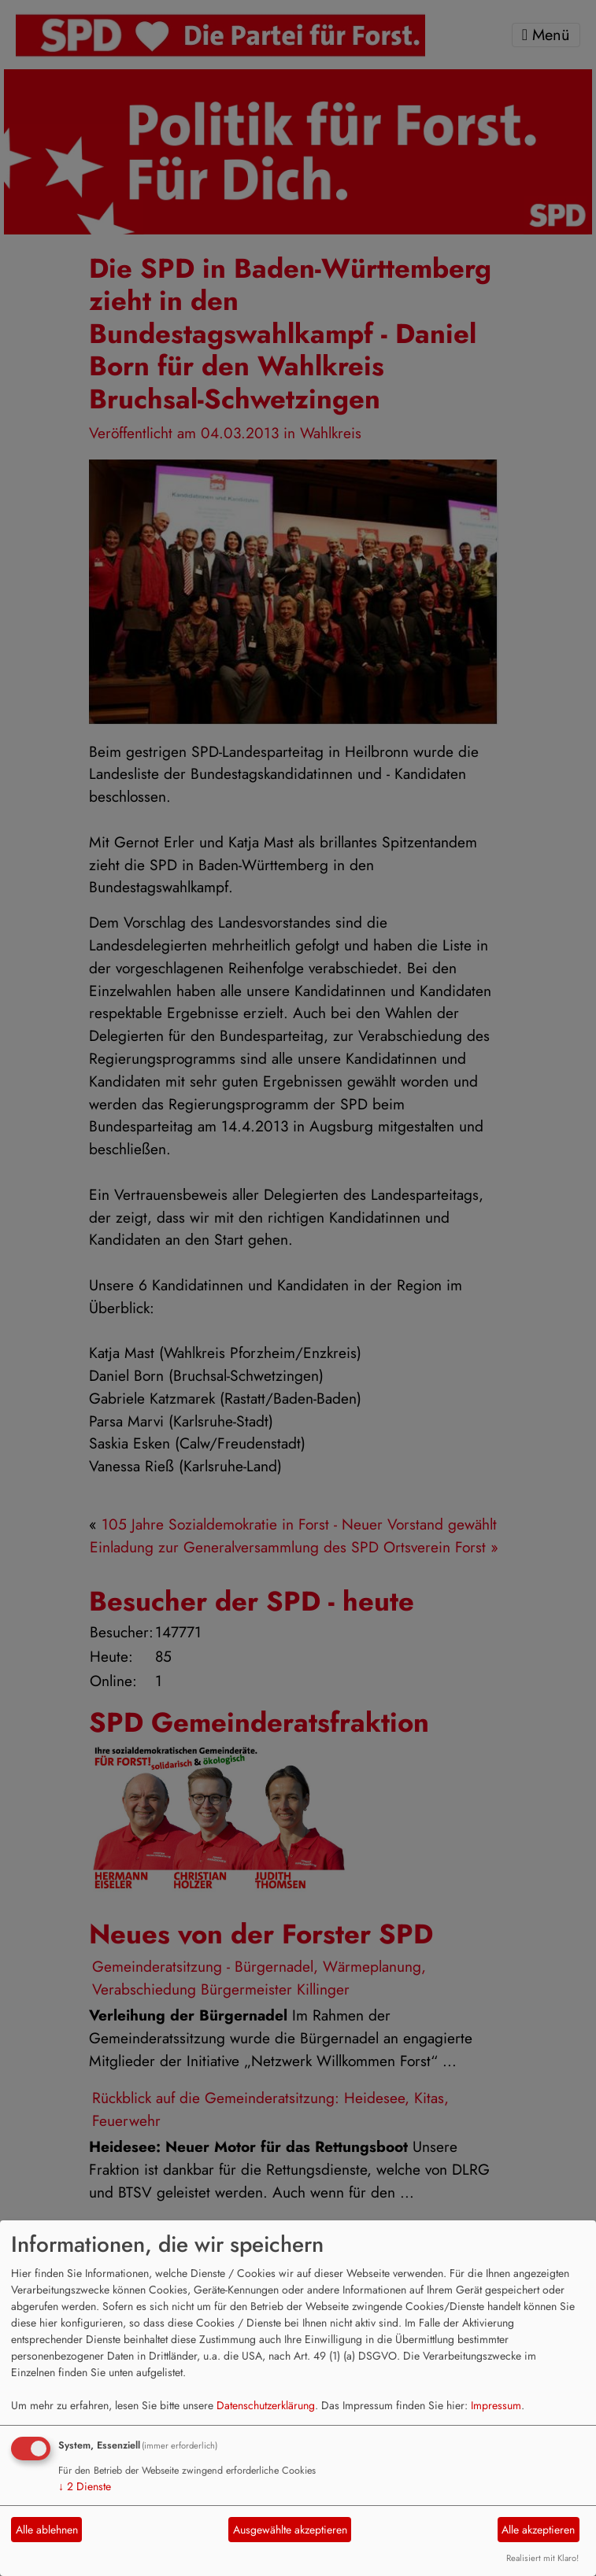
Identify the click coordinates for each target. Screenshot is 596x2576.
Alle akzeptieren (538, 2529)
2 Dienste (84, 2486)
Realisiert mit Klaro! (542, 2558)
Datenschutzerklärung (266, 2405)
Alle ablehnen (47, 2529)
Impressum (496, 2405)
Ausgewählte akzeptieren (290, 2529)
